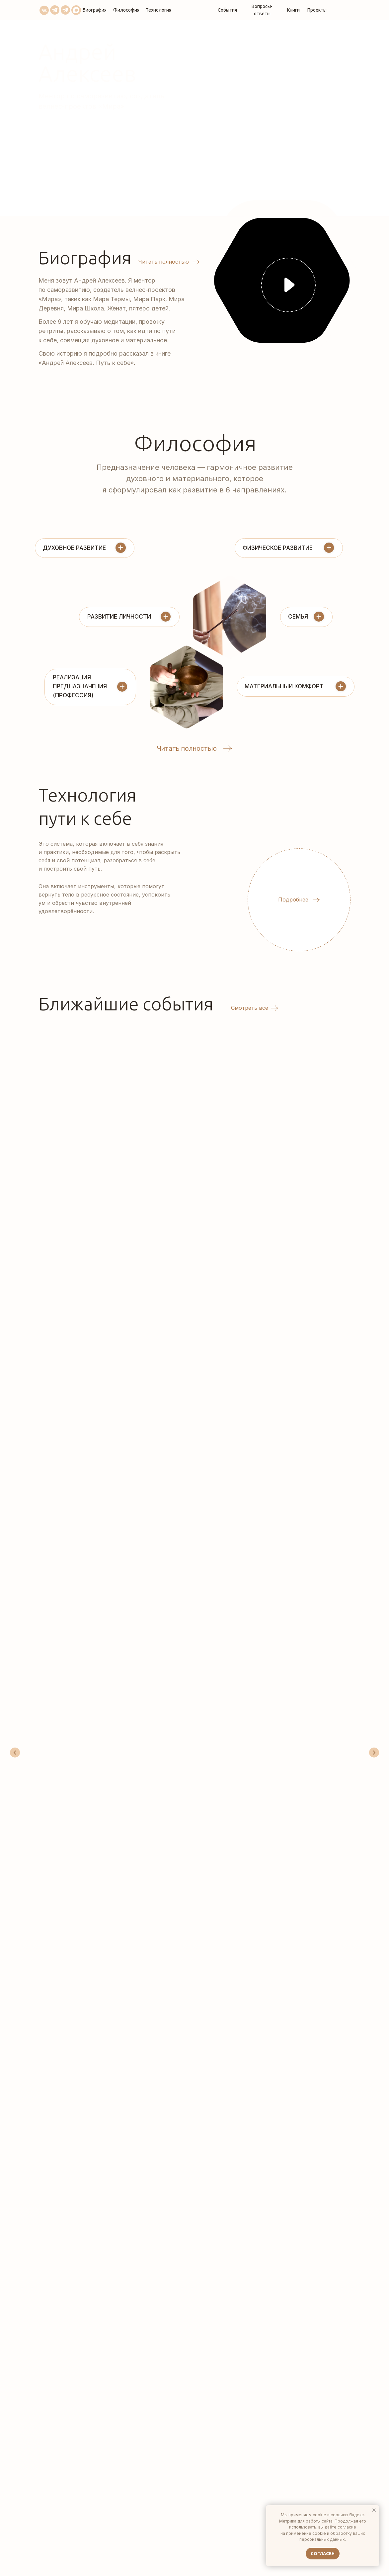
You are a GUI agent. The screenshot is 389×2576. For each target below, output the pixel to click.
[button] (288, 285)
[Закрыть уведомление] (374, 2510)
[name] (272, 2237)
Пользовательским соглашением (271, 2349)
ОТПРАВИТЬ (272, 2389)
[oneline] (272, 2317)
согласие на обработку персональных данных (289, 2336)
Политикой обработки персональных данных (271, 2352)
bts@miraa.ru (71, 2345)
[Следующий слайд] (374, 1159)
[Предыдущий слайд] (15, 1159)
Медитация (182, 1126)
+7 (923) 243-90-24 (77, 2337)
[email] (272, 2264)
